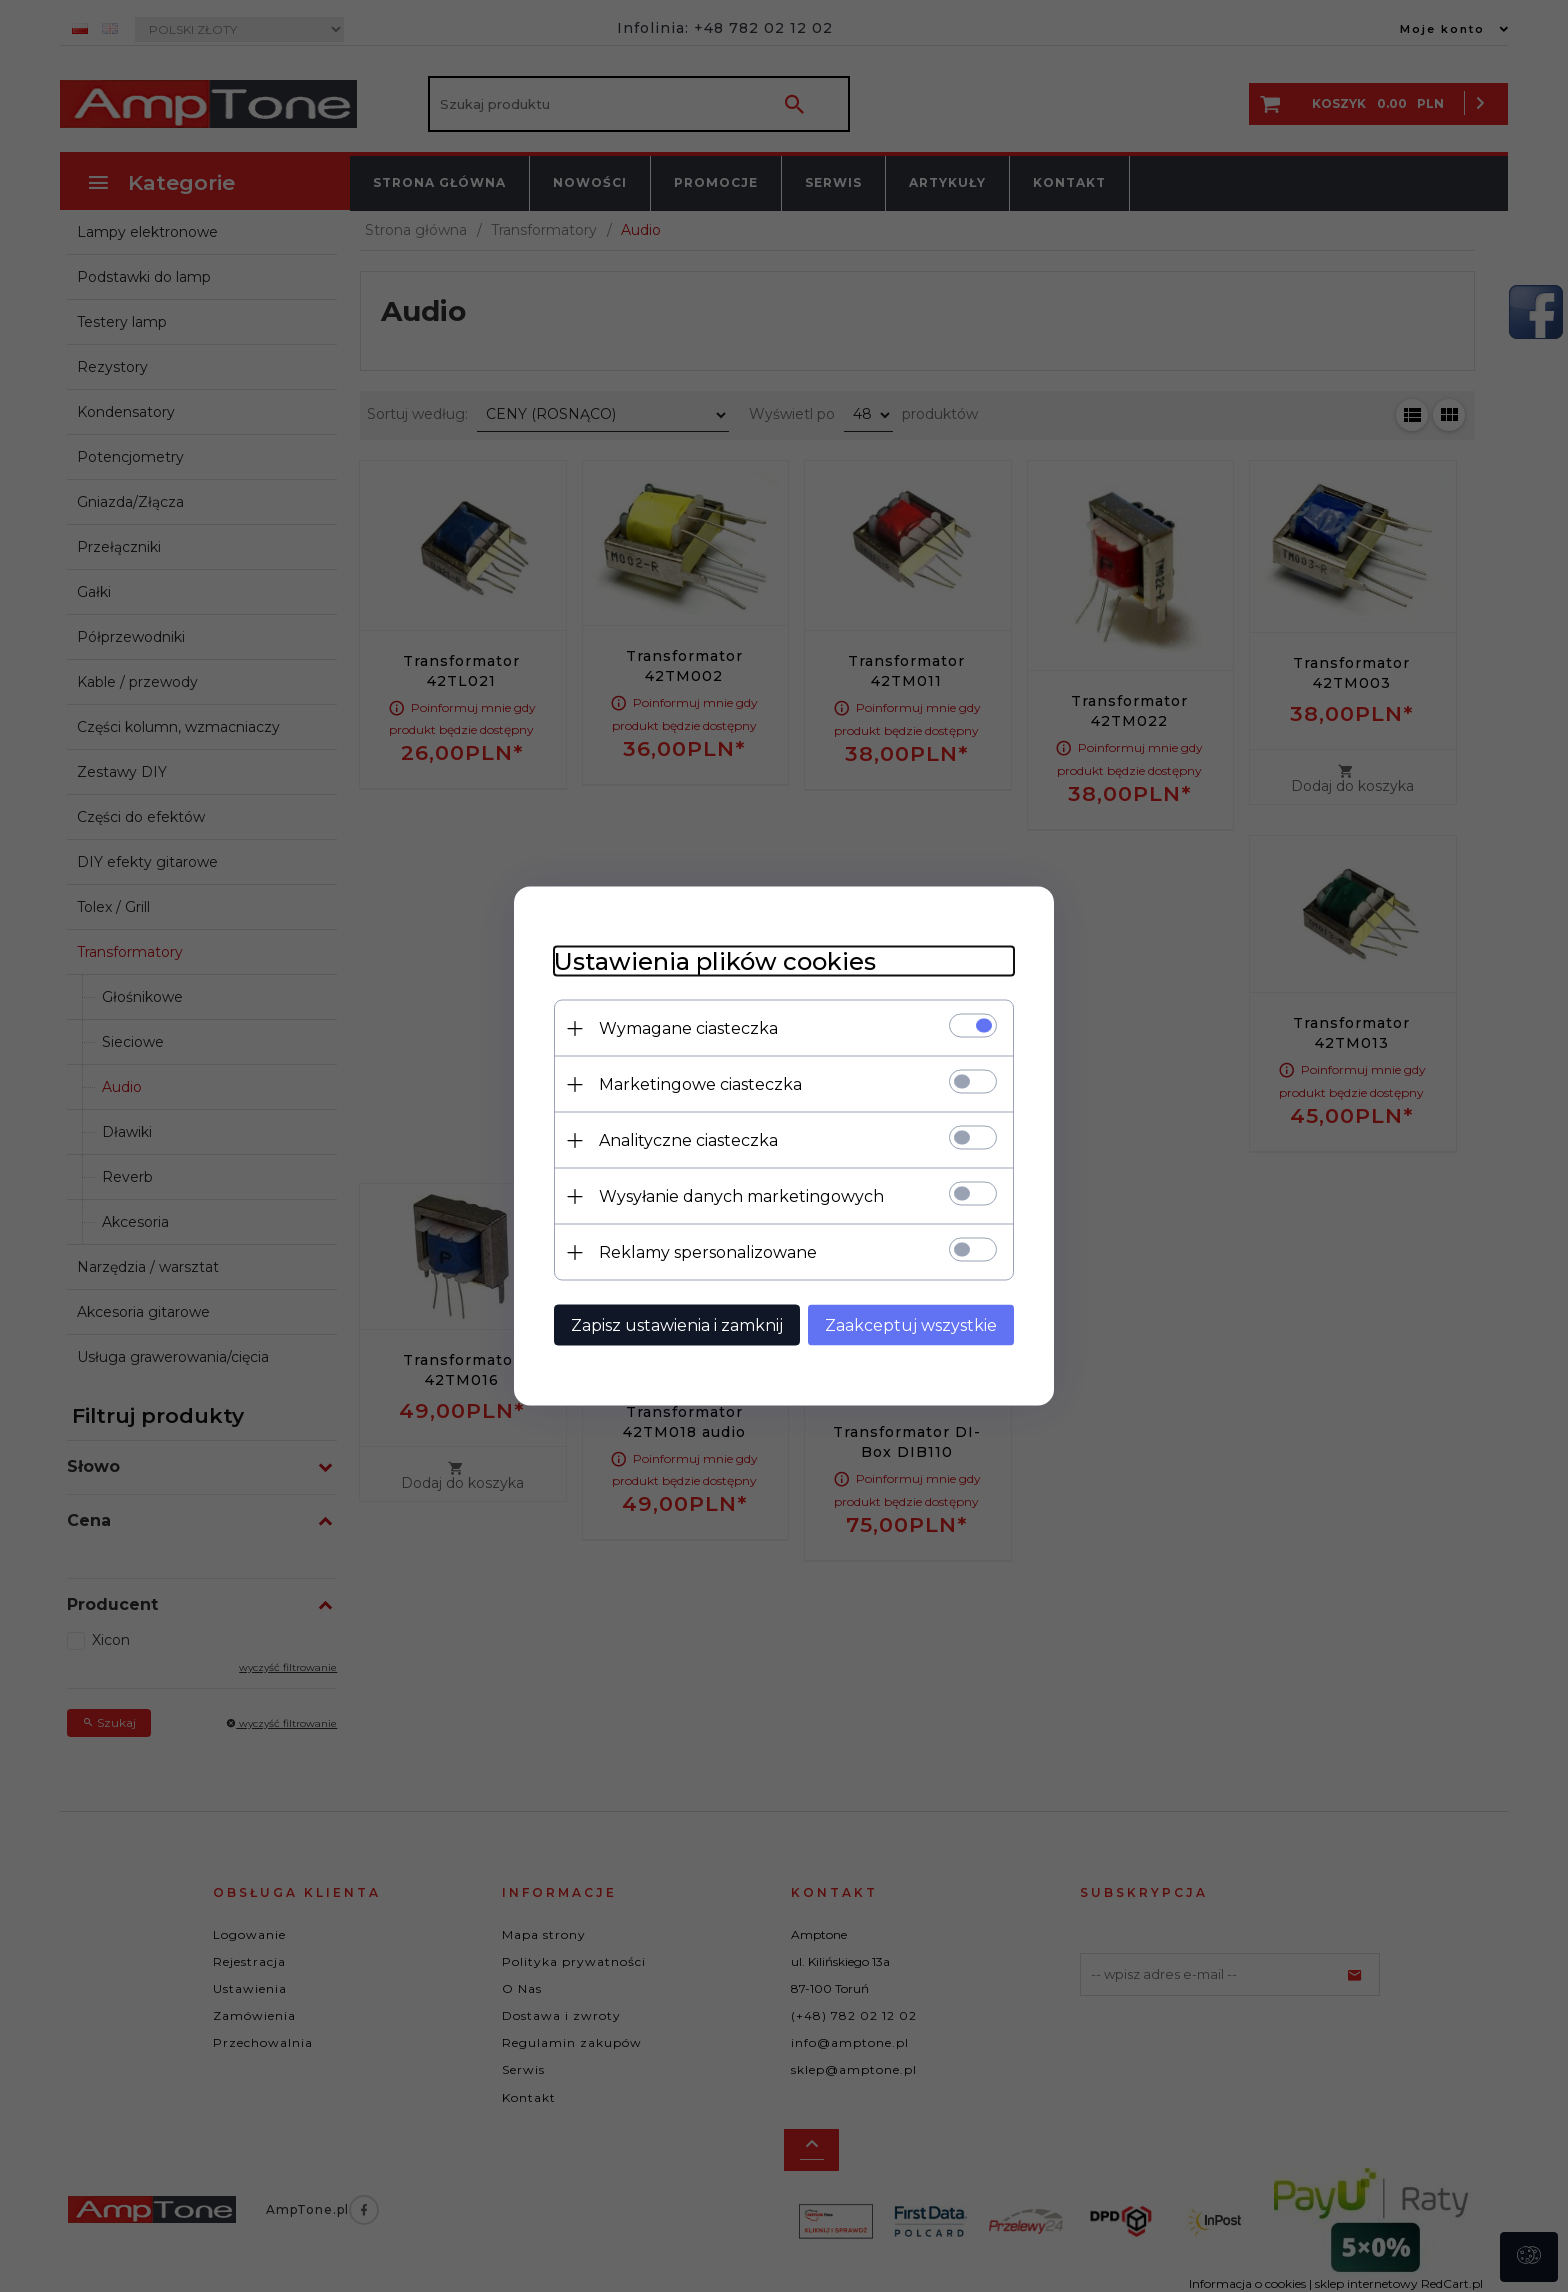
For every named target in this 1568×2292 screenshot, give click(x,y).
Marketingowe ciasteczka (700, 1084)
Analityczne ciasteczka (688, 1140)
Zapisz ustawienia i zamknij (677, 1325)
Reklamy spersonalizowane (708, 1252)
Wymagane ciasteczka (688, 1028)
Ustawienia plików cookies (715, 961)
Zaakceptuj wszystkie (911, 1325)
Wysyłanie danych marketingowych (741, 1196)
